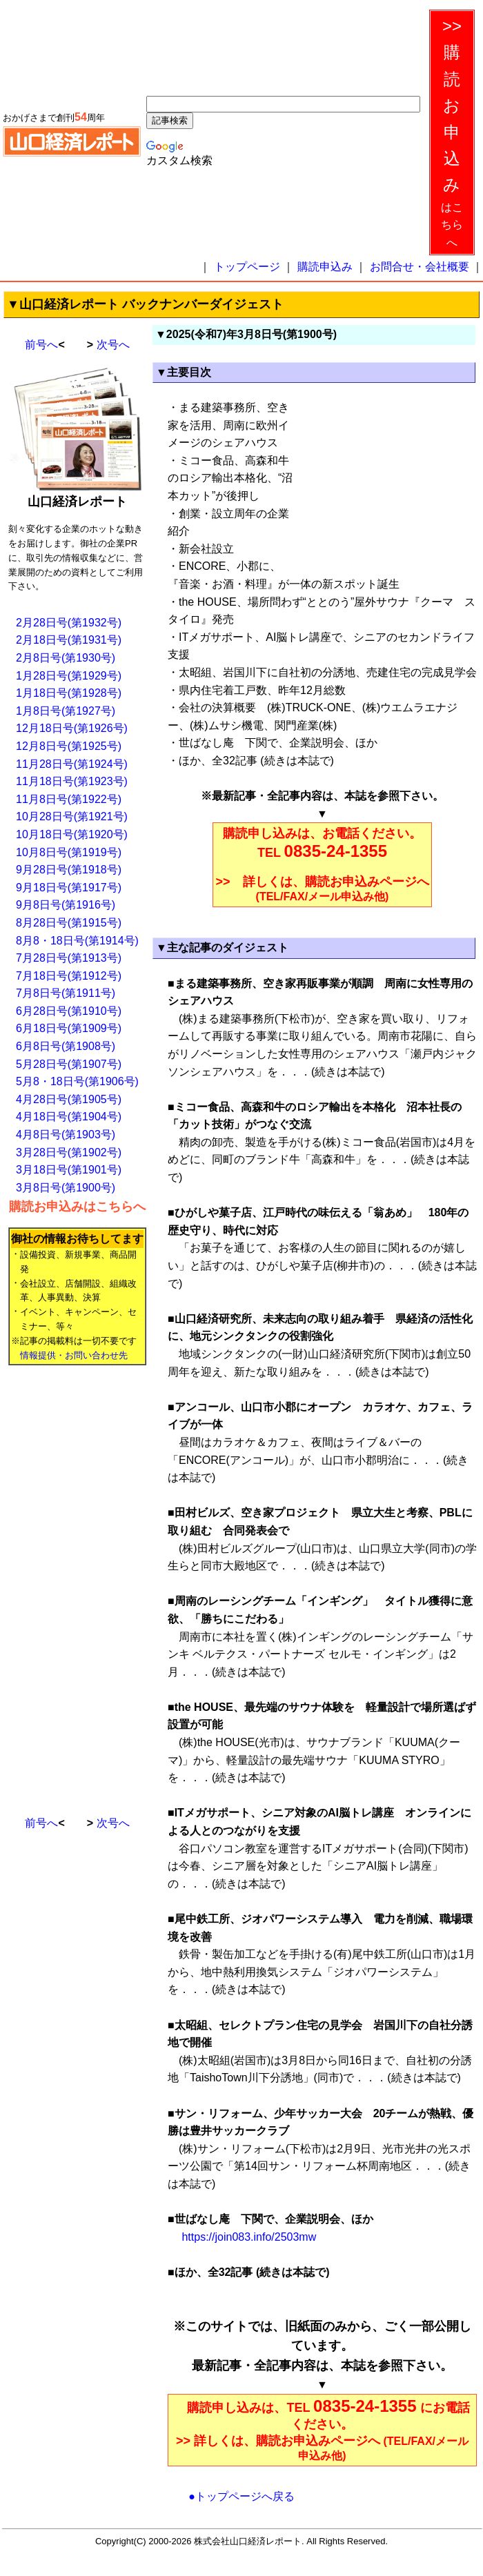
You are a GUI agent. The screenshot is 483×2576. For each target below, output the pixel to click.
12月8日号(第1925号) (68, 746)
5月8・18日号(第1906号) (77, 1081)
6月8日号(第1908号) (65, 1046)
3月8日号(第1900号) (65, 1187)
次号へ (113, 344)
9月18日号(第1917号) (68, 887)
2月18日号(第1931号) (68, 640)
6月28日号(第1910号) (68, 1011)
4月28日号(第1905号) (68, 1099)
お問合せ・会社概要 (419, 267)
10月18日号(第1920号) (72, 834)
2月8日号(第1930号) (65, 658)
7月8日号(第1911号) (65, 993)
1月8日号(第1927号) (65, 711)
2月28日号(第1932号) (68, 622)
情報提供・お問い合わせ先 (74, 1355)
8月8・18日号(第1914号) (77, 941)
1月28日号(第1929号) (68, 676)
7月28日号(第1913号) (68, 958)
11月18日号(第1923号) (72, 781)
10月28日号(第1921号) (72, 816)
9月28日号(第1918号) (68, 869)
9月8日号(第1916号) (65, 905)
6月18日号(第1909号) (68, 1028)
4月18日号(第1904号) (68, 1116)
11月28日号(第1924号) (72, 764)
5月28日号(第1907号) (68, 1064)
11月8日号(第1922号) (68, 799)
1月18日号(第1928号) (68, 693)
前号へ (41, 344)
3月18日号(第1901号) (68, 1170)
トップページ (247, 267)
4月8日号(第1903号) (65, 1134)
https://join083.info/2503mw (247, 2237)
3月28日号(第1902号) (68, 1152)
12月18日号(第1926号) (72, 728)
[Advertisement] (63, 1585)
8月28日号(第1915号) (68, 923)
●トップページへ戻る (241, 2496)
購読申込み (325, 267)
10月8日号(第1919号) (68, 852)
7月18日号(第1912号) (68, 976)
